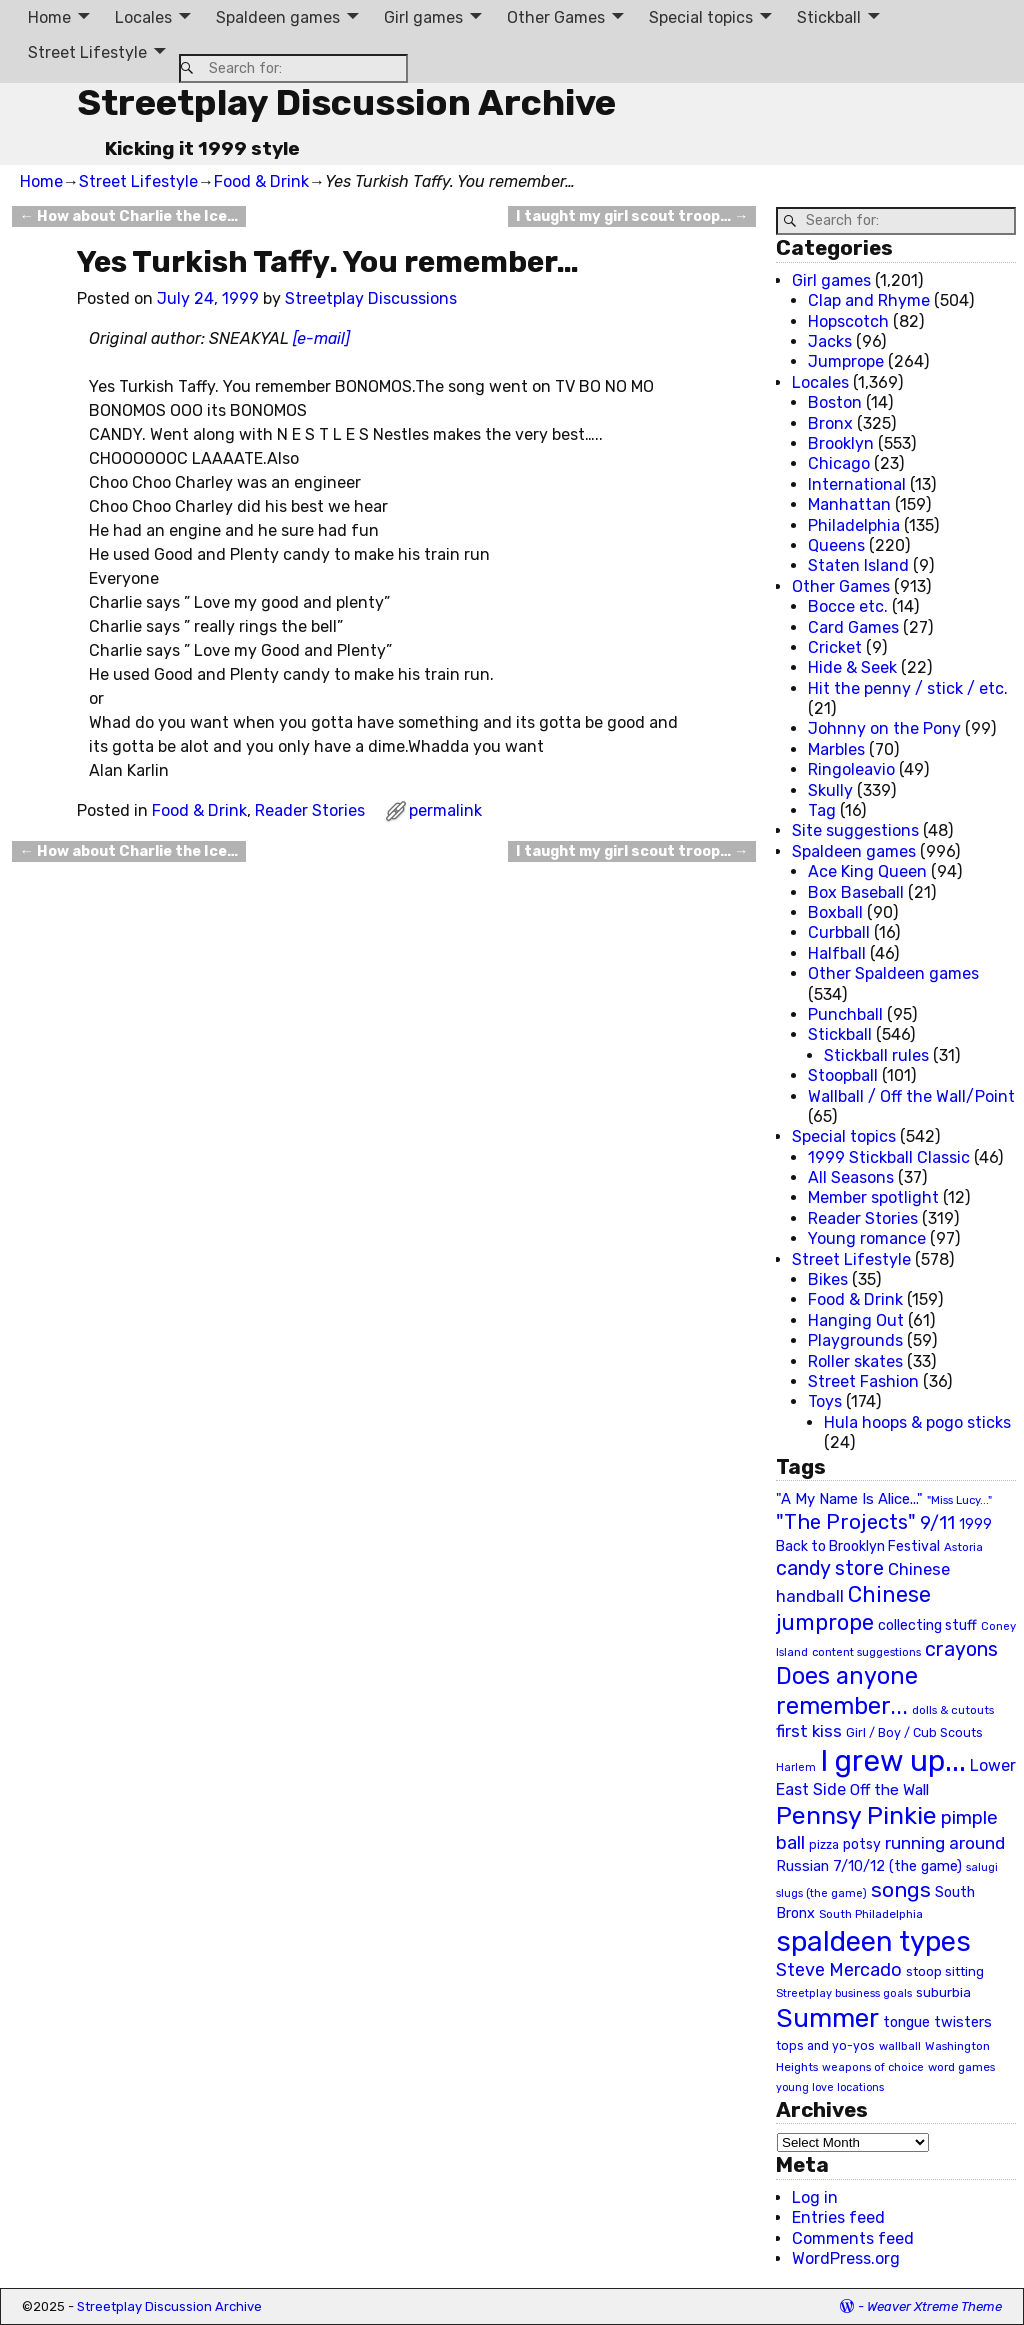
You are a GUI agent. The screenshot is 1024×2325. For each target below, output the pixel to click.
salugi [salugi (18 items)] (982, 1867)
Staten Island (858, 565)
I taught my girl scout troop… (632, 216)
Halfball (837, 953)
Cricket (835, 647)
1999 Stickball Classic (889, 1157)
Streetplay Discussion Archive (346, 102)
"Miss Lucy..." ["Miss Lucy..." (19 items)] (959, 1500)
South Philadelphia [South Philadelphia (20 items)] (871, 1914)
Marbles (836, 749)
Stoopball (843, 1075)
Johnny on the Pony (884, 728)
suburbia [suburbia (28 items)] (943, 1992)
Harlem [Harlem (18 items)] (796, 1767)
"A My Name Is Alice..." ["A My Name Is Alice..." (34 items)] (849, 1499)
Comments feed (853, 2238)
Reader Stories (310, 810)
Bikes (828, 1279)
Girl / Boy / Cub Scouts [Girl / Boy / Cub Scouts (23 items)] (914, 1732)
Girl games (423, 17)
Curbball (839, 932)
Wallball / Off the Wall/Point (911, 1096)
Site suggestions (855, 830)
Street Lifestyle (87, 52)
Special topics (701, 17)
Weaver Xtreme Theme (934, 2306)
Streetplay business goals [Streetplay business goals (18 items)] (844, 1993)
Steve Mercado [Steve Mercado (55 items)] (839, 1969)
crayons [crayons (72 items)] (961, 1649)
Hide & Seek (852, 667)
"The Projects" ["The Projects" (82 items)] (846, 1522)
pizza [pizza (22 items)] (824, 1845)
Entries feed (838, 2217)
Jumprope (846, 361)
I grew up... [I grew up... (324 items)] (893, 1761)
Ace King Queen (867, 871)
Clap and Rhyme (869, 300)
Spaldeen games (278, 17)
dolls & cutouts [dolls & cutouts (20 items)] (953, 1710)
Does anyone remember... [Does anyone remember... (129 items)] (847, 1691)
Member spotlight (873, 1197)
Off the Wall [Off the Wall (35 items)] (889, 1790)
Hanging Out (856, 1320)
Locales (143, 17)
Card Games (853, 627)
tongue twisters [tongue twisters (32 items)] (937, 2022)
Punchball (845, 1014)
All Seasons (851, 1177)
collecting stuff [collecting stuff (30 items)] (927, 1625)
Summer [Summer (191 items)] (827, 2018)
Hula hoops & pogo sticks (917, 1422)
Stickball (829, 17)
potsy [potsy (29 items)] (862, 1844)
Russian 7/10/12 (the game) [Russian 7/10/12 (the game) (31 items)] (869, 1866)
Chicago (839, 463)
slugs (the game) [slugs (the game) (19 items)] (821, 1893)
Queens (836, 545)
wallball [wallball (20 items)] (900, 2046)
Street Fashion (863, 1381)
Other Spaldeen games (893, 973)
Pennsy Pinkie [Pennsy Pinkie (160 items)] (856, 1815)
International (857, 484)
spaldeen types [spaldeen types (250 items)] (873, 1941)
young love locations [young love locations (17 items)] (830, 2087)
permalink (445, 810)
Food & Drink (261, 181)
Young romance (867, 1238)
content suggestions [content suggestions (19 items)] (866, 1652)
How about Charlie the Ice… (129, 216)
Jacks (830, 341)
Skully (830, 790)
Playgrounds (855, 1340)
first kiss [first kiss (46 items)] (809, 1731)
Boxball (835, 912)
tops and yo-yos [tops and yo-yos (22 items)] (825, 2046)
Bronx (830, 423)
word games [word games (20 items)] (961, 2067)
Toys (825, 1401)
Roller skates (855, 1361)
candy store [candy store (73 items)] (830, 1568)
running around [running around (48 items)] (945, 1843)
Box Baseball (856, 892)
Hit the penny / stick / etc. (908, 688)
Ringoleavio (851, 769)
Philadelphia (854, 525)
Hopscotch (848, 321)
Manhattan (849, 504)
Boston (835, 402)
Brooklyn (841, 443)
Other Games (556, 17)
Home (49, 17)
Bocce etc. (848, 606)
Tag (822, 810)
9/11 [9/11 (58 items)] (937, 1523)
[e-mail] (321, 338)
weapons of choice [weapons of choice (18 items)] (873, 2067)
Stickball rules (876, 1055)
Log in (815, 2197)
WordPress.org (846, 2258)
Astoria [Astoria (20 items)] (963, 1547)
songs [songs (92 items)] (901, 1889)
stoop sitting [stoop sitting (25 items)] (945, 1971)
